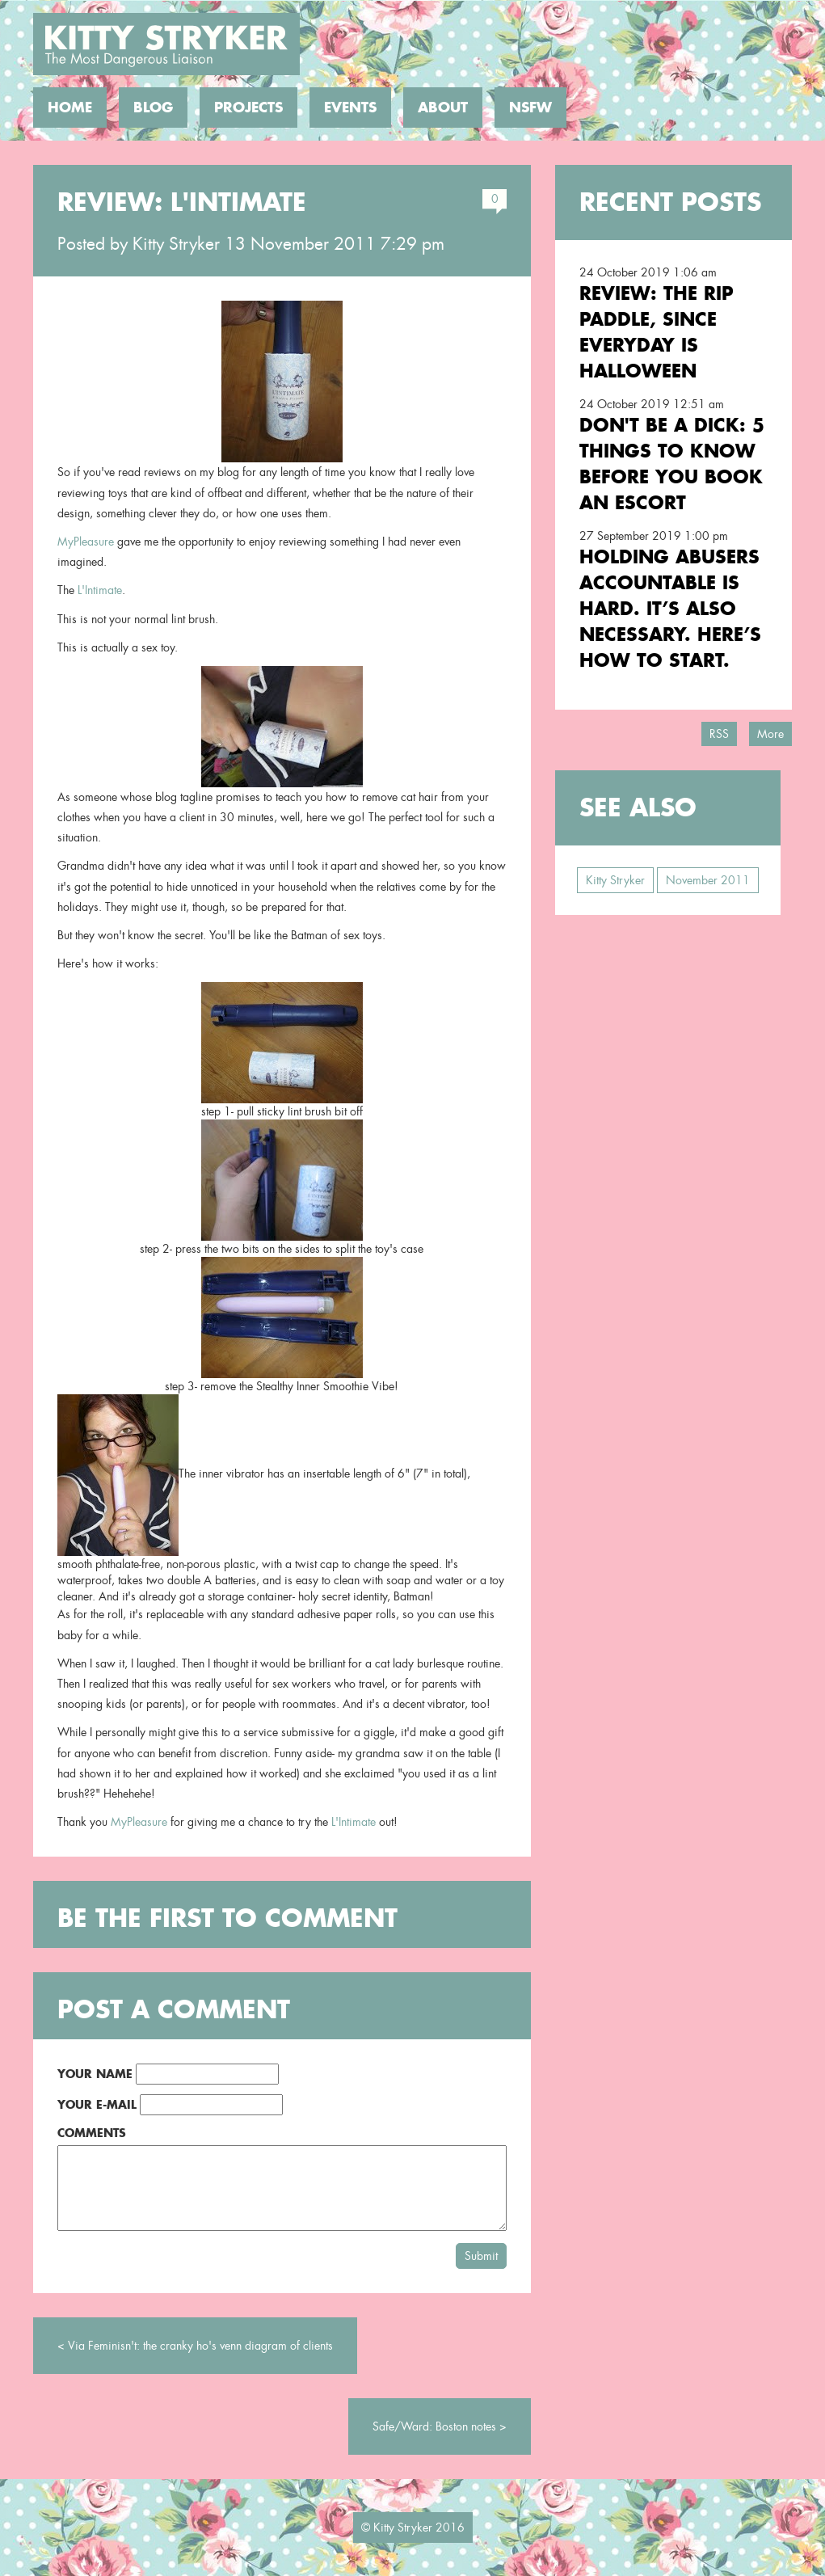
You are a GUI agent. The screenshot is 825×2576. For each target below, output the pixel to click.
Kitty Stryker (176, 244)
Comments (91, 2132)
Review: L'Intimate (181, 202)
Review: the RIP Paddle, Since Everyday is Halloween (656, 331)
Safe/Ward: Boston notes (434, 2426)
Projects (248, 107)
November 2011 (708, 880)
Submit (481, 2256)
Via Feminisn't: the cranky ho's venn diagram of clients (200, 2345)
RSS (719, 734)
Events (350, 107)
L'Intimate (100, 590)
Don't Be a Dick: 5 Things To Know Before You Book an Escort (671, 463)
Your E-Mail (97, 2104)
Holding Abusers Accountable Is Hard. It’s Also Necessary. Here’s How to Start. (670, 608)
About (443, 107)
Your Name (95, 2073)
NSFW (530, 107)
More (770, 734)
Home (70, 107)
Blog (153, 107)
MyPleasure (85, 541)
